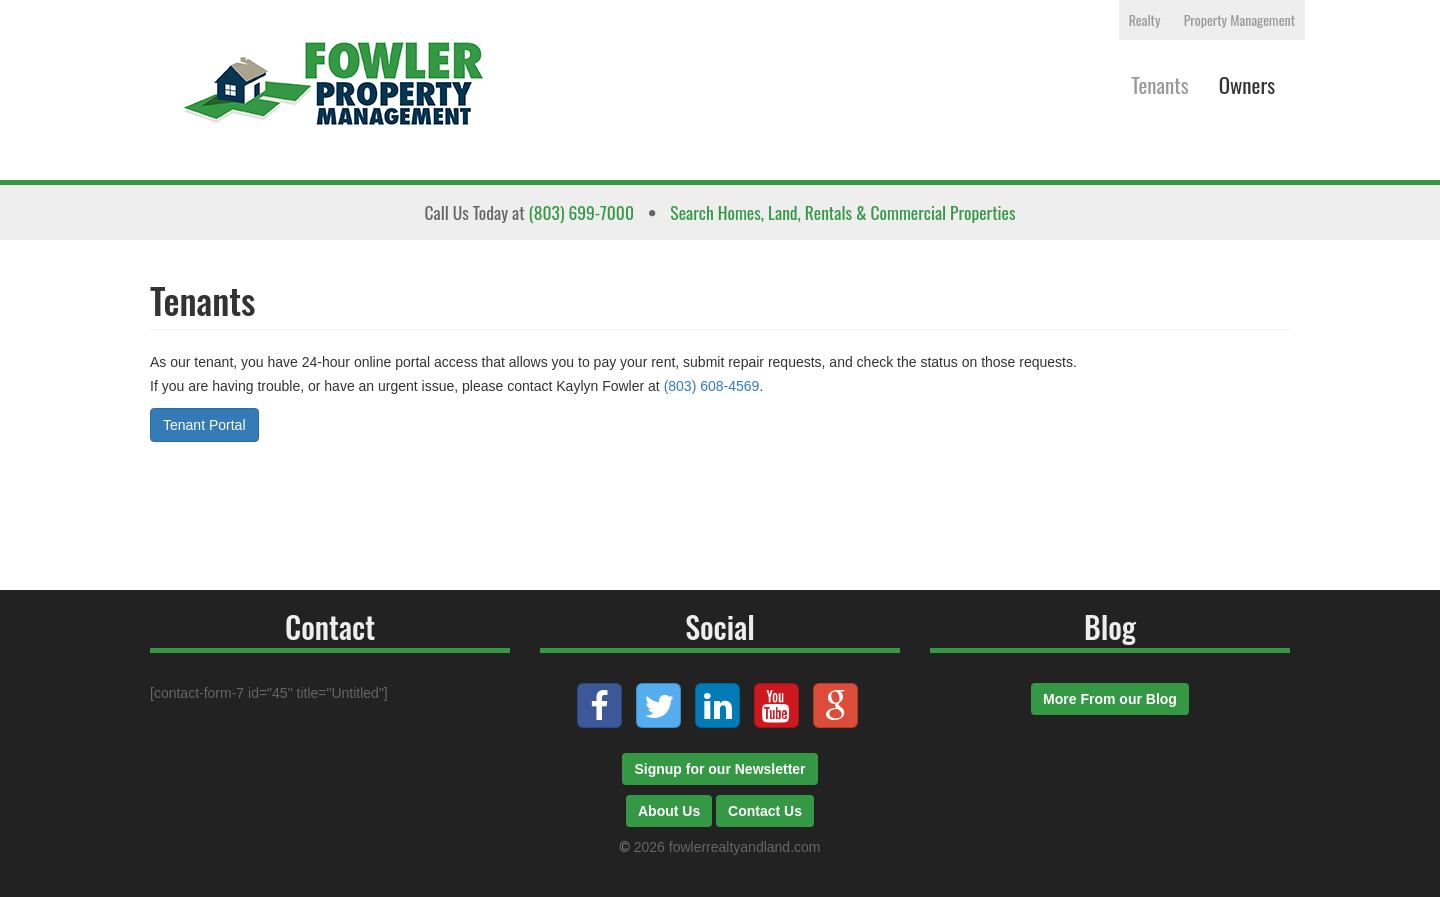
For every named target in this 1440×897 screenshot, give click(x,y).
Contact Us (765, 811)
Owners (1247, 84)
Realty (1145, 19)
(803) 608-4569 (712, 386)
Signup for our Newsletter (719, 769)
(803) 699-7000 (581, 212)
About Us (669, 811)
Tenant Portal (204, 425)
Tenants (1160, 84)
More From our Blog (1110, 699)
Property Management (1239, 19)
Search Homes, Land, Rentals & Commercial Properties (842, 212)
